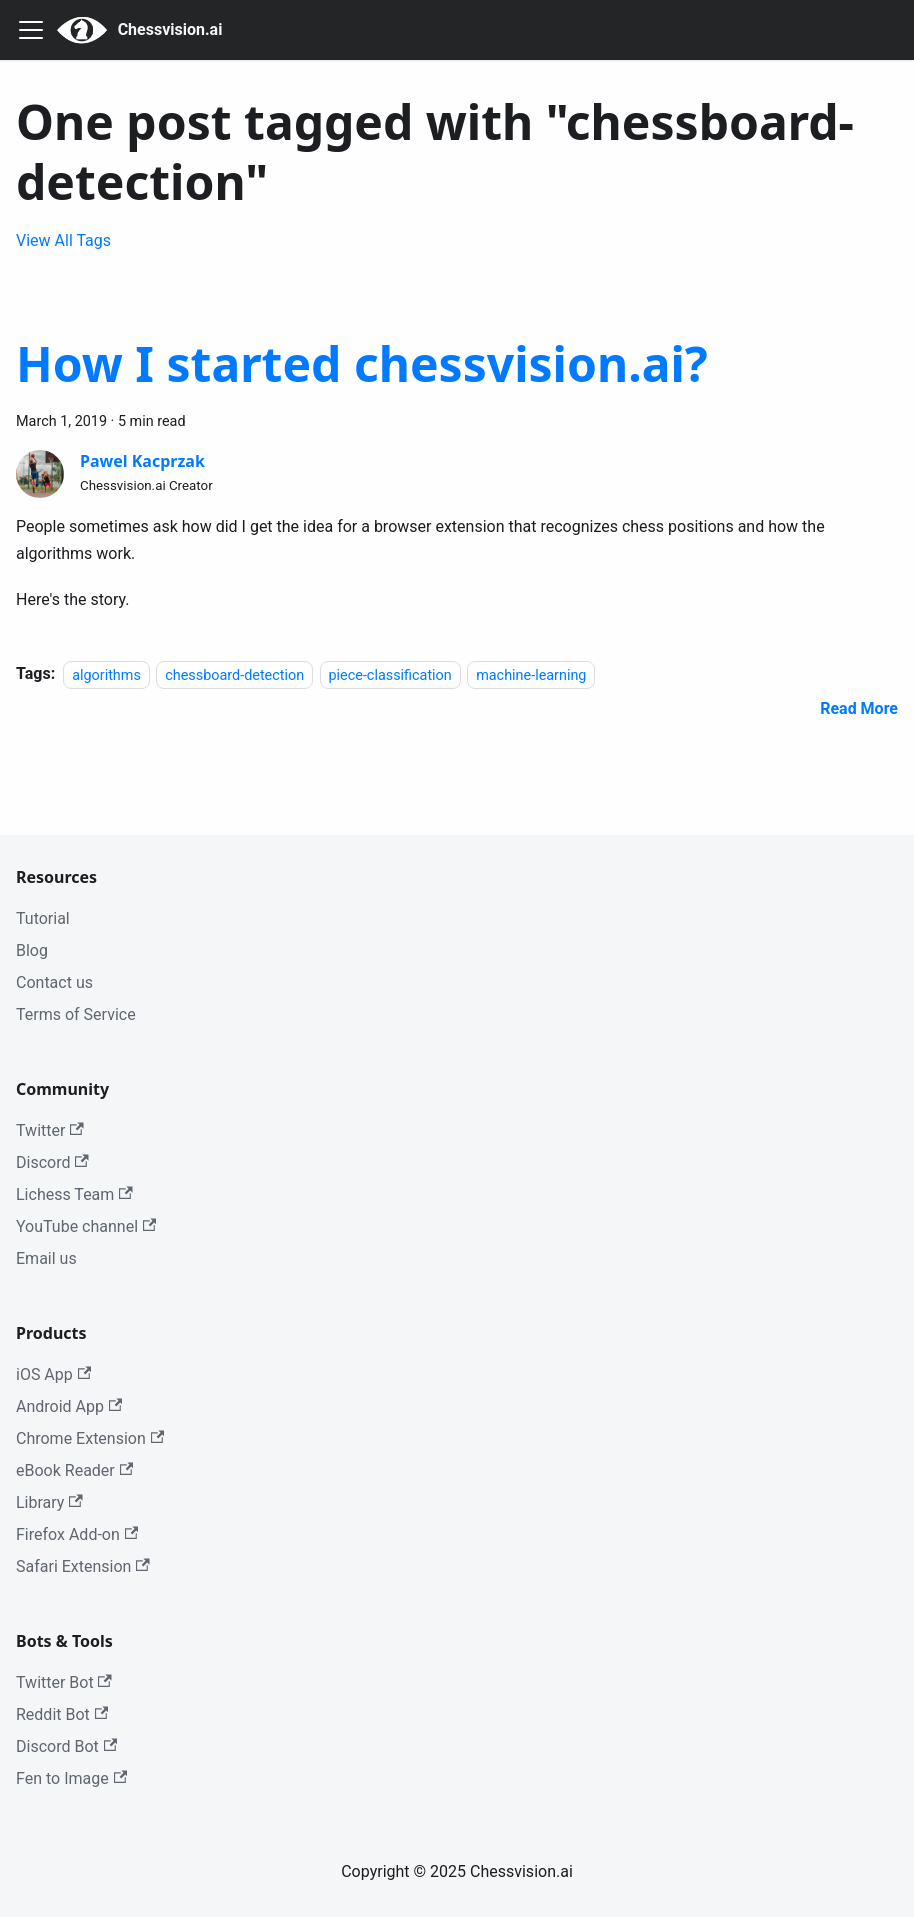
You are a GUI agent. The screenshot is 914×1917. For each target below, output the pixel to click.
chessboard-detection (234, 674)
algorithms (106, 674)
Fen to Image (71, 1778)
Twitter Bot (64, 1682)
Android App (69, 1406)
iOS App (53, 1374)
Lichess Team (74, 1194)
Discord (52, 1162)
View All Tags (63, 240)
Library (49, 1502)
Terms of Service (76, 1014)
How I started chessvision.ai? (362, 363)
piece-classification (390, 674)
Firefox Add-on (77, 1534)
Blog (32, 950)
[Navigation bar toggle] (31, 30)
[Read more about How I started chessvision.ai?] (859, 708)
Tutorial (43, 918)
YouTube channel (86, 1226)
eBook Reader (74, 1470)
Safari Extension (83, 1566)
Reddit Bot (62, 1714)
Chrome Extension (90, 1438)
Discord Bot (66, 1746)
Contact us (54, 982)
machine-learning (531, 674)
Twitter (50, 1130)
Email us (46, 1258)
